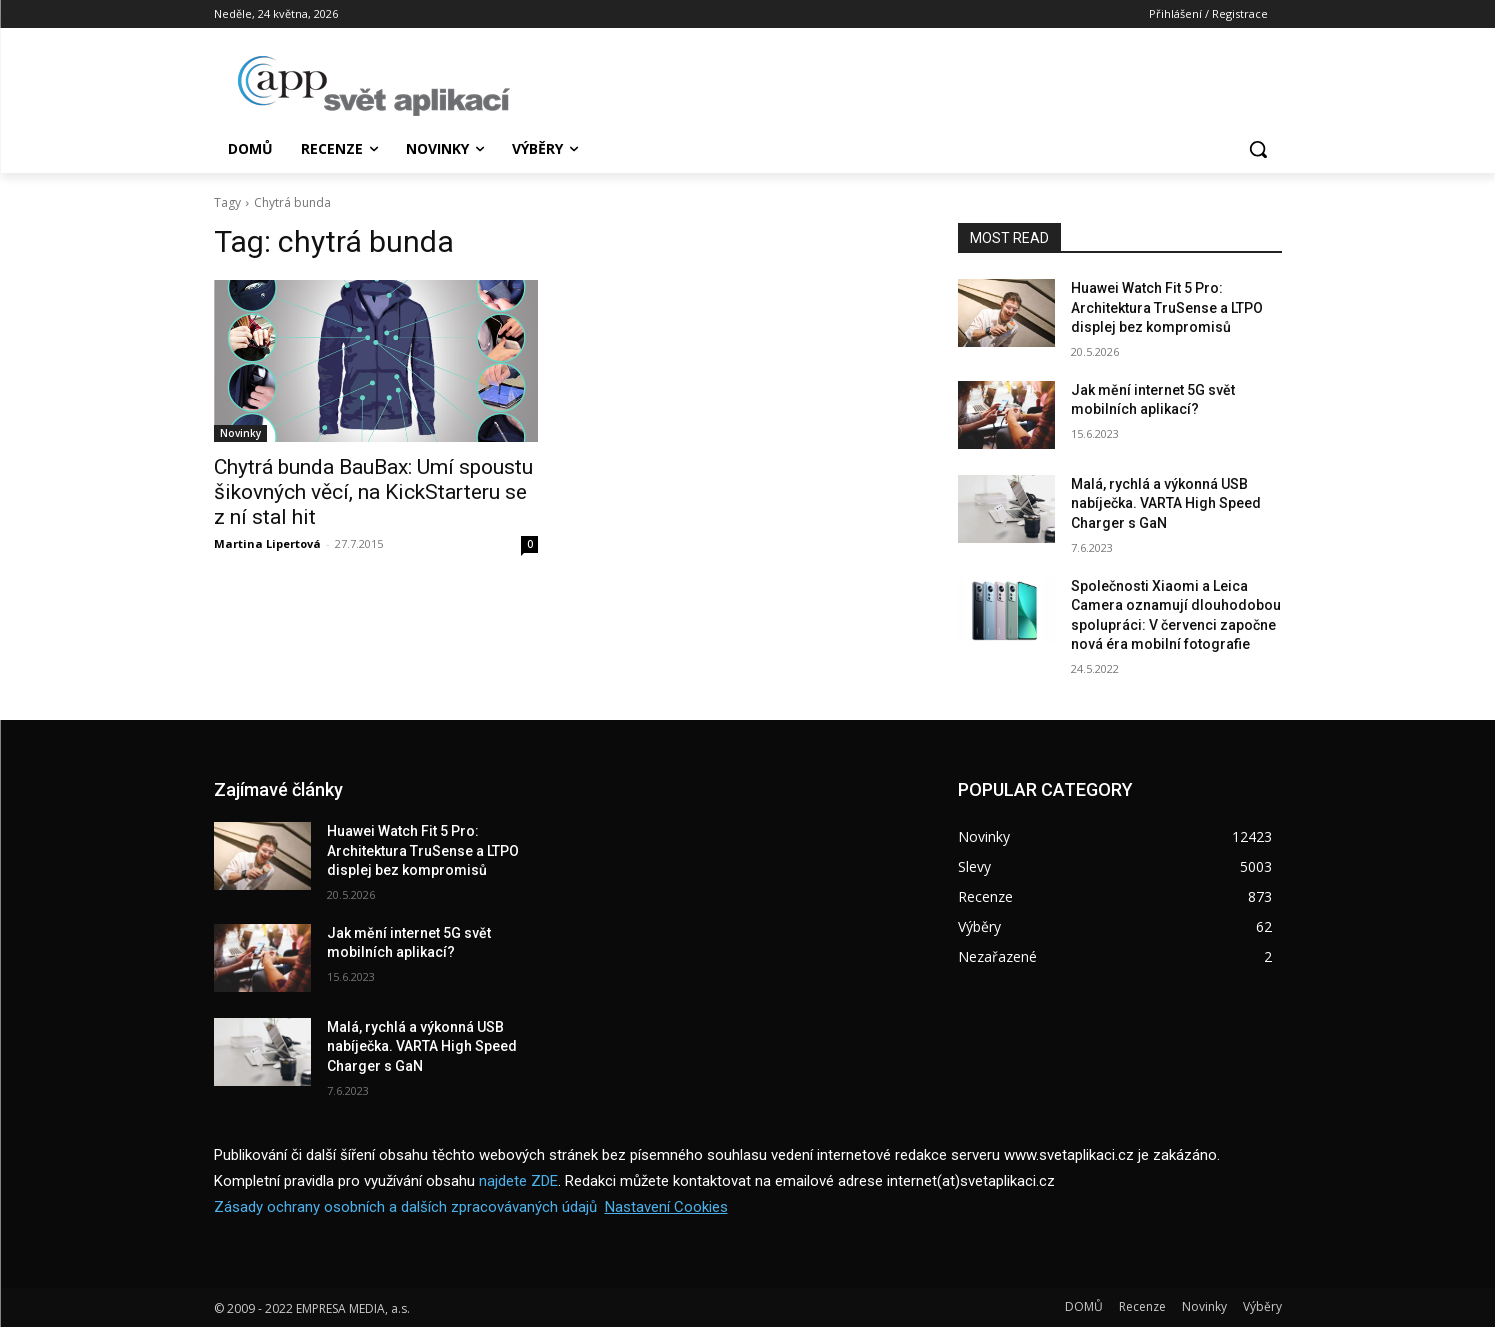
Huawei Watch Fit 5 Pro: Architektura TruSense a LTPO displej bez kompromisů (1167, 307)
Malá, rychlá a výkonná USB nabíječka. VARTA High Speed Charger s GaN (1166, 503)
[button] (1258, 149)
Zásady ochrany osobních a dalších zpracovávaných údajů (405, 1207)
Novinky (240, 433)
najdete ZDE (518, 1181)
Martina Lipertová (267, 543)
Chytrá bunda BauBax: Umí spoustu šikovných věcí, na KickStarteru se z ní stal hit (373, 492)
